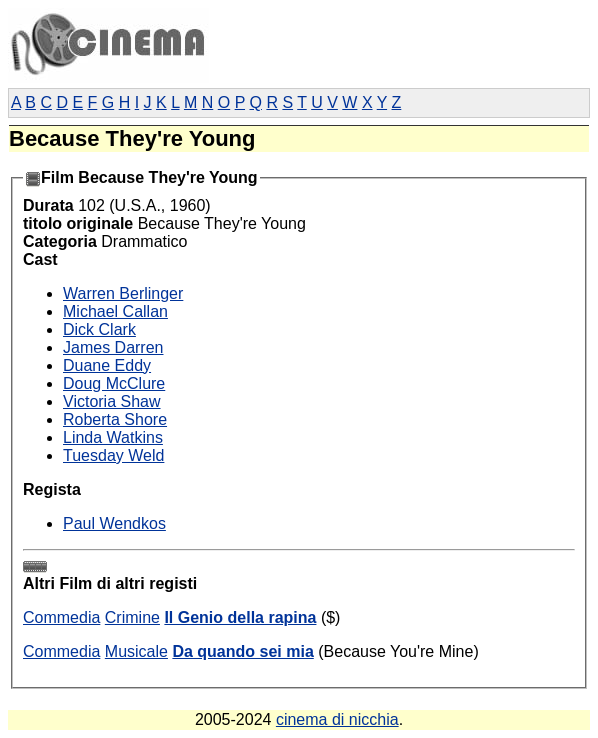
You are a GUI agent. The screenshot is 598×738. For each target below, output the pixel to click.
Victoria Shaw (112, 401)
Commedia (61, 617)
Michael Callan (115, 311)
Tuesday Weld (113, 455)
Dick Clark (99, 329)
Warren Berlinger (123, 293)
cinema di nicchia (337, 719)
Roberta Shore (115, 419)
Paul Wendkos (114, 523)
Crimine (132, 617)
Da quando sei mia (242, 651)
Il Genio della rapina (240, 617)
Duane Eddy (107, 365)
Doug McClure (114, 383)
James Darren (113, 347)
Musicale (136, 651)
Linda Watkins (113, 437)
